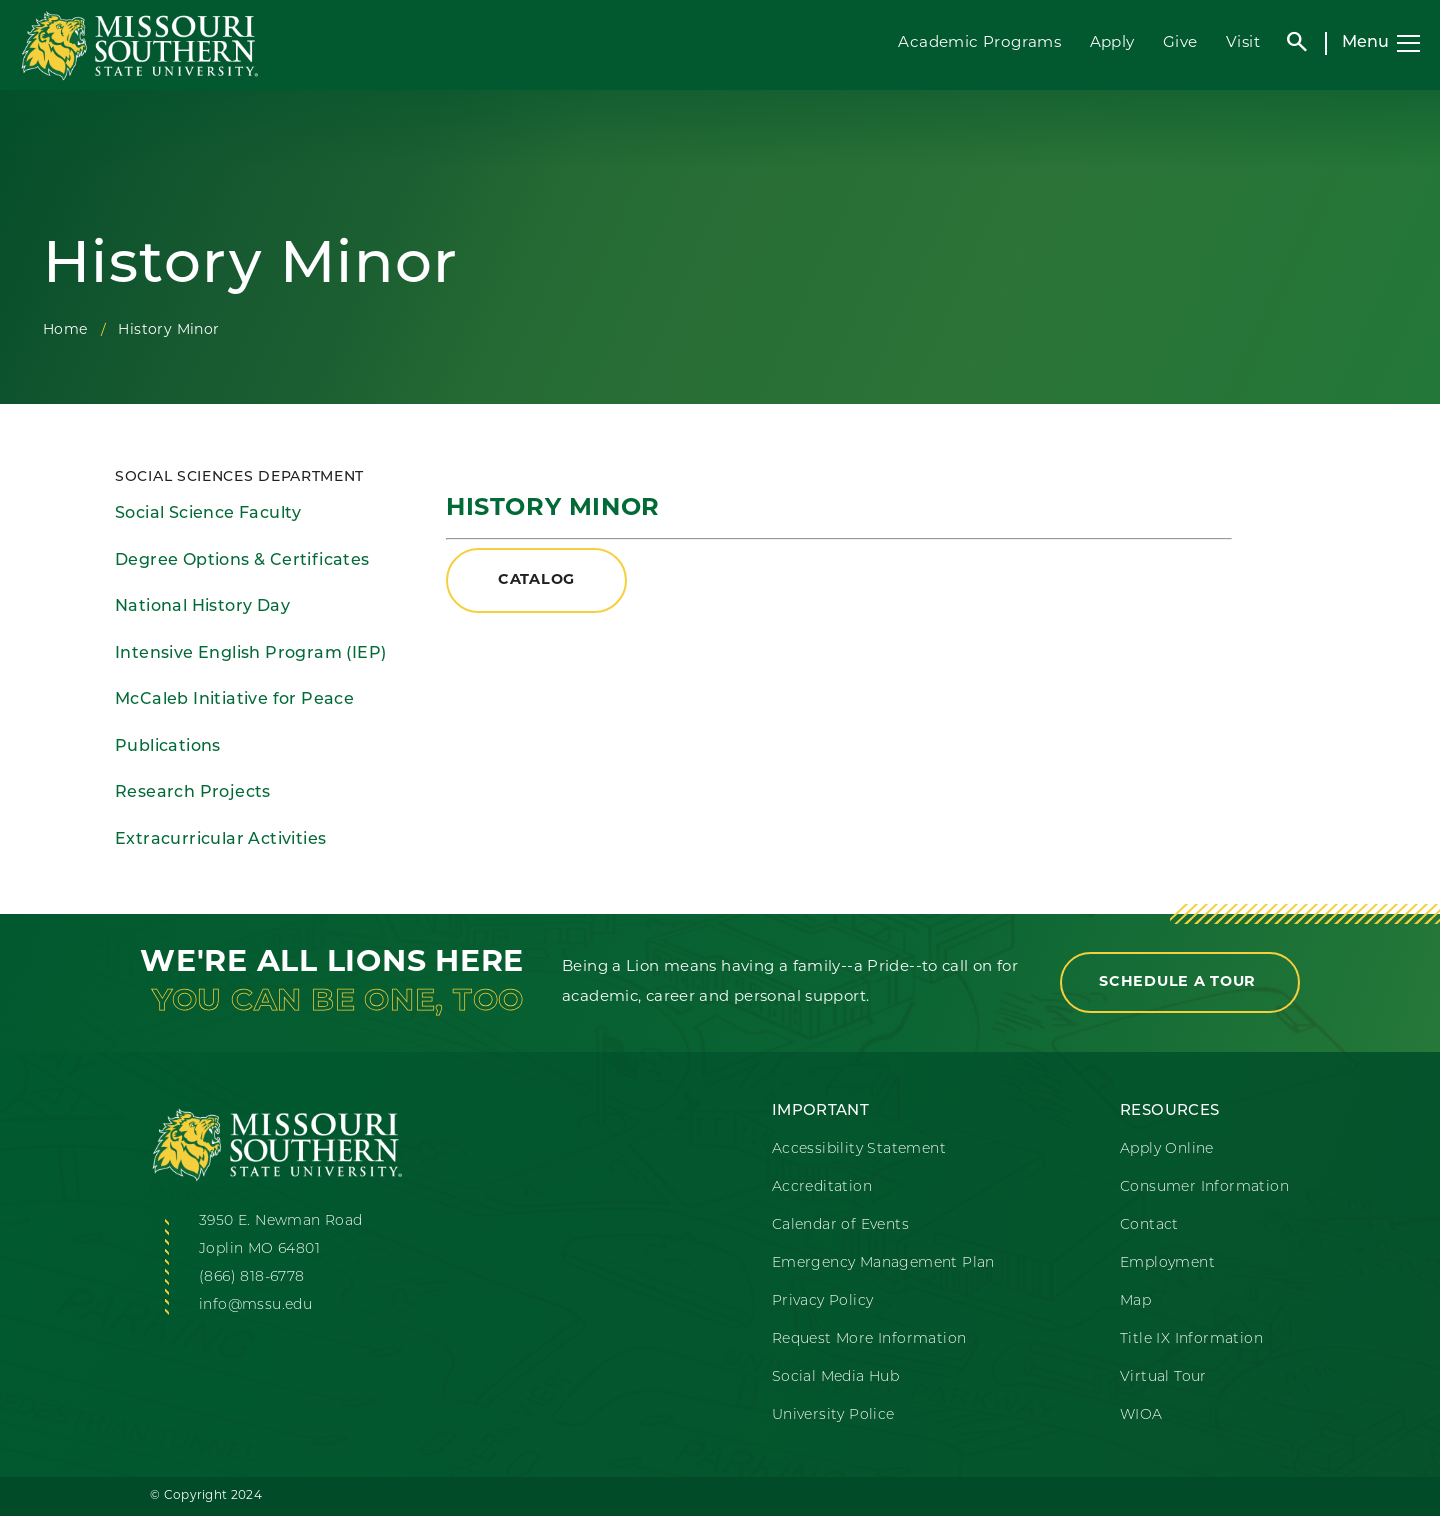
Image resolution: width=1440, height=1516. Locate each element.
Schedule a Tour (1180, 982)
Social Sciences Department (239, 477)
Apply (1112, 43)
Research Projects (193, 793)
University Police (833, 1415)
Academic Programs (979, 43)
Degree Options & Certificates (242, 561)
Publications (168, 747)
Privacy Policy (823, 1301)
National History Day (202, 607)
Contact (1149, 1225)
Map (1135, 1301)
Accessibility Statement (859, 1149)
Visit (1243, 43)
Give (1180, 43)
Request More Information (869, 1339)
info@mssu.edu (255, 1305)
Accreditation (822, 1187)
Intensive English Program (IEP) (250, 654)
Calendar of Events (840, 1225)
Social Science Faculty (208, 514)
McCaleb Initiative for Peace (234, 700)
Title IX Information (1191, 1339)
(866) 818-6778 (252, 1277)
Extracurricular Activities (220, 840)
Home (65, 330)
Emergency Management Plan (883, 1263)
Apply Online (1167, 1149)
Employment (1167, 1263)
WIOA (1141, 1415)
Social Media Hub (835, 1377)
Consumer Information (1204, 1187)
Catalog (536, 580)
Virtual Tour (1163, 1377)
